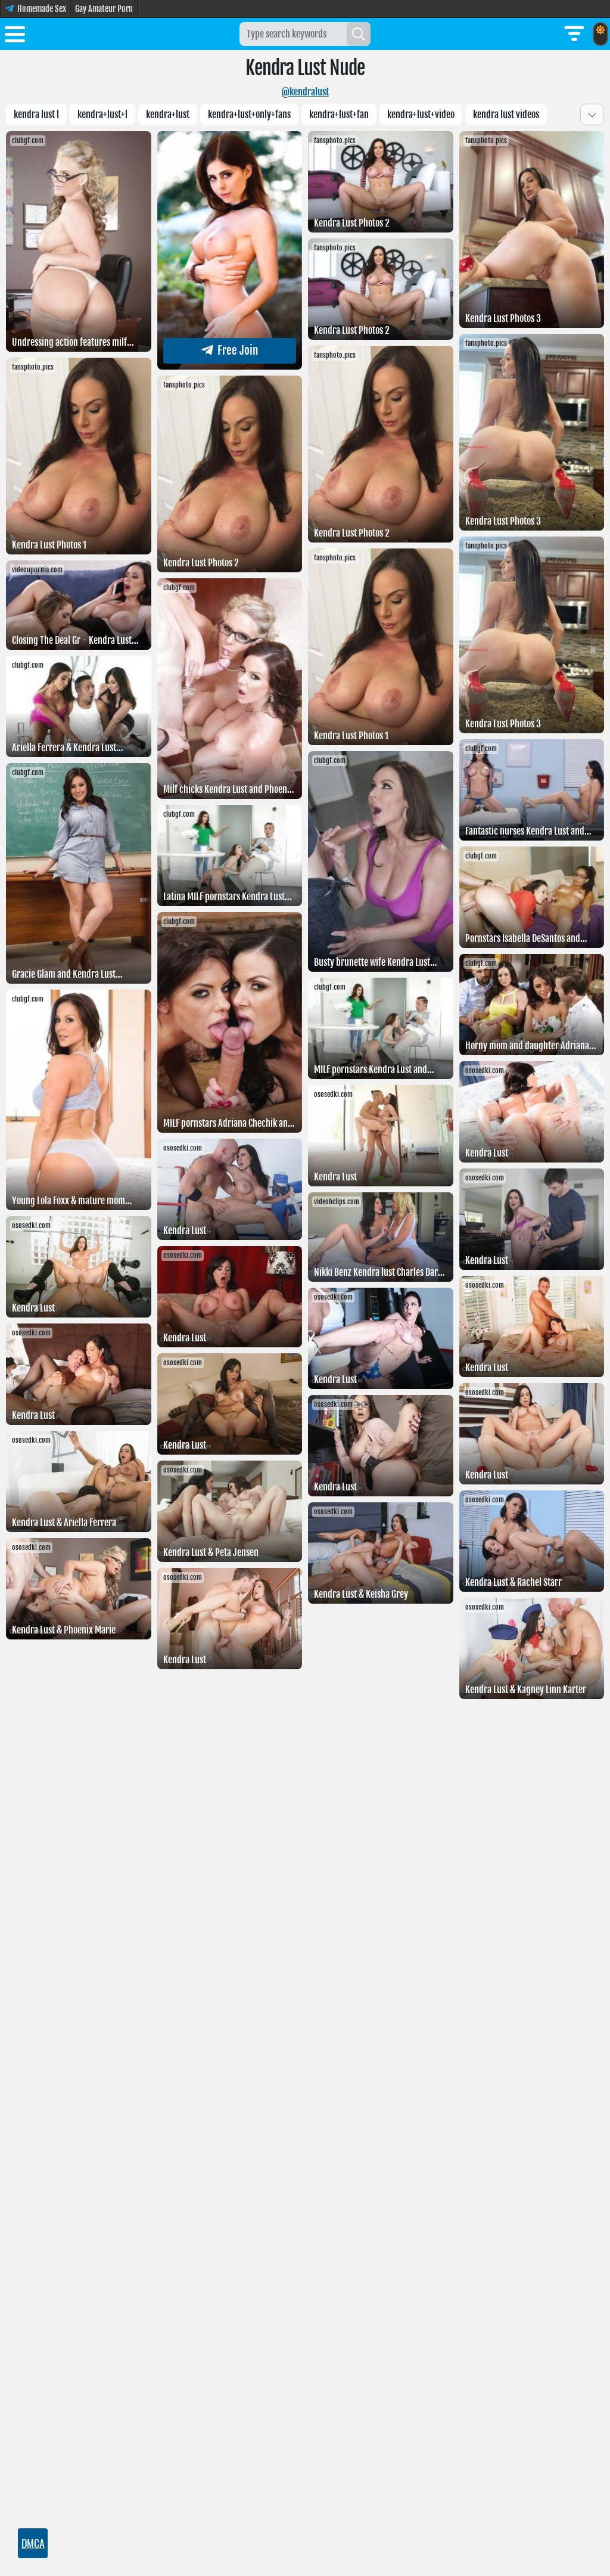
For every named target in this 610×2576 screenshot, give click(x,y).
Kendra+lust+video (421, 114)
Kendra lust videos (506, 114)
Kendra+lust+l (102, 114)
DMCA (33, 2543)
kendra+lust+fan (339, 114)
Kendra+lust (167, 114)
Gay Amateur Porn (104, 9)
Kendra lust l (36, 114)
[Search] (359, 34)
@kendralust (305, 92)
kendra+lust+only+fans (249, 114)
